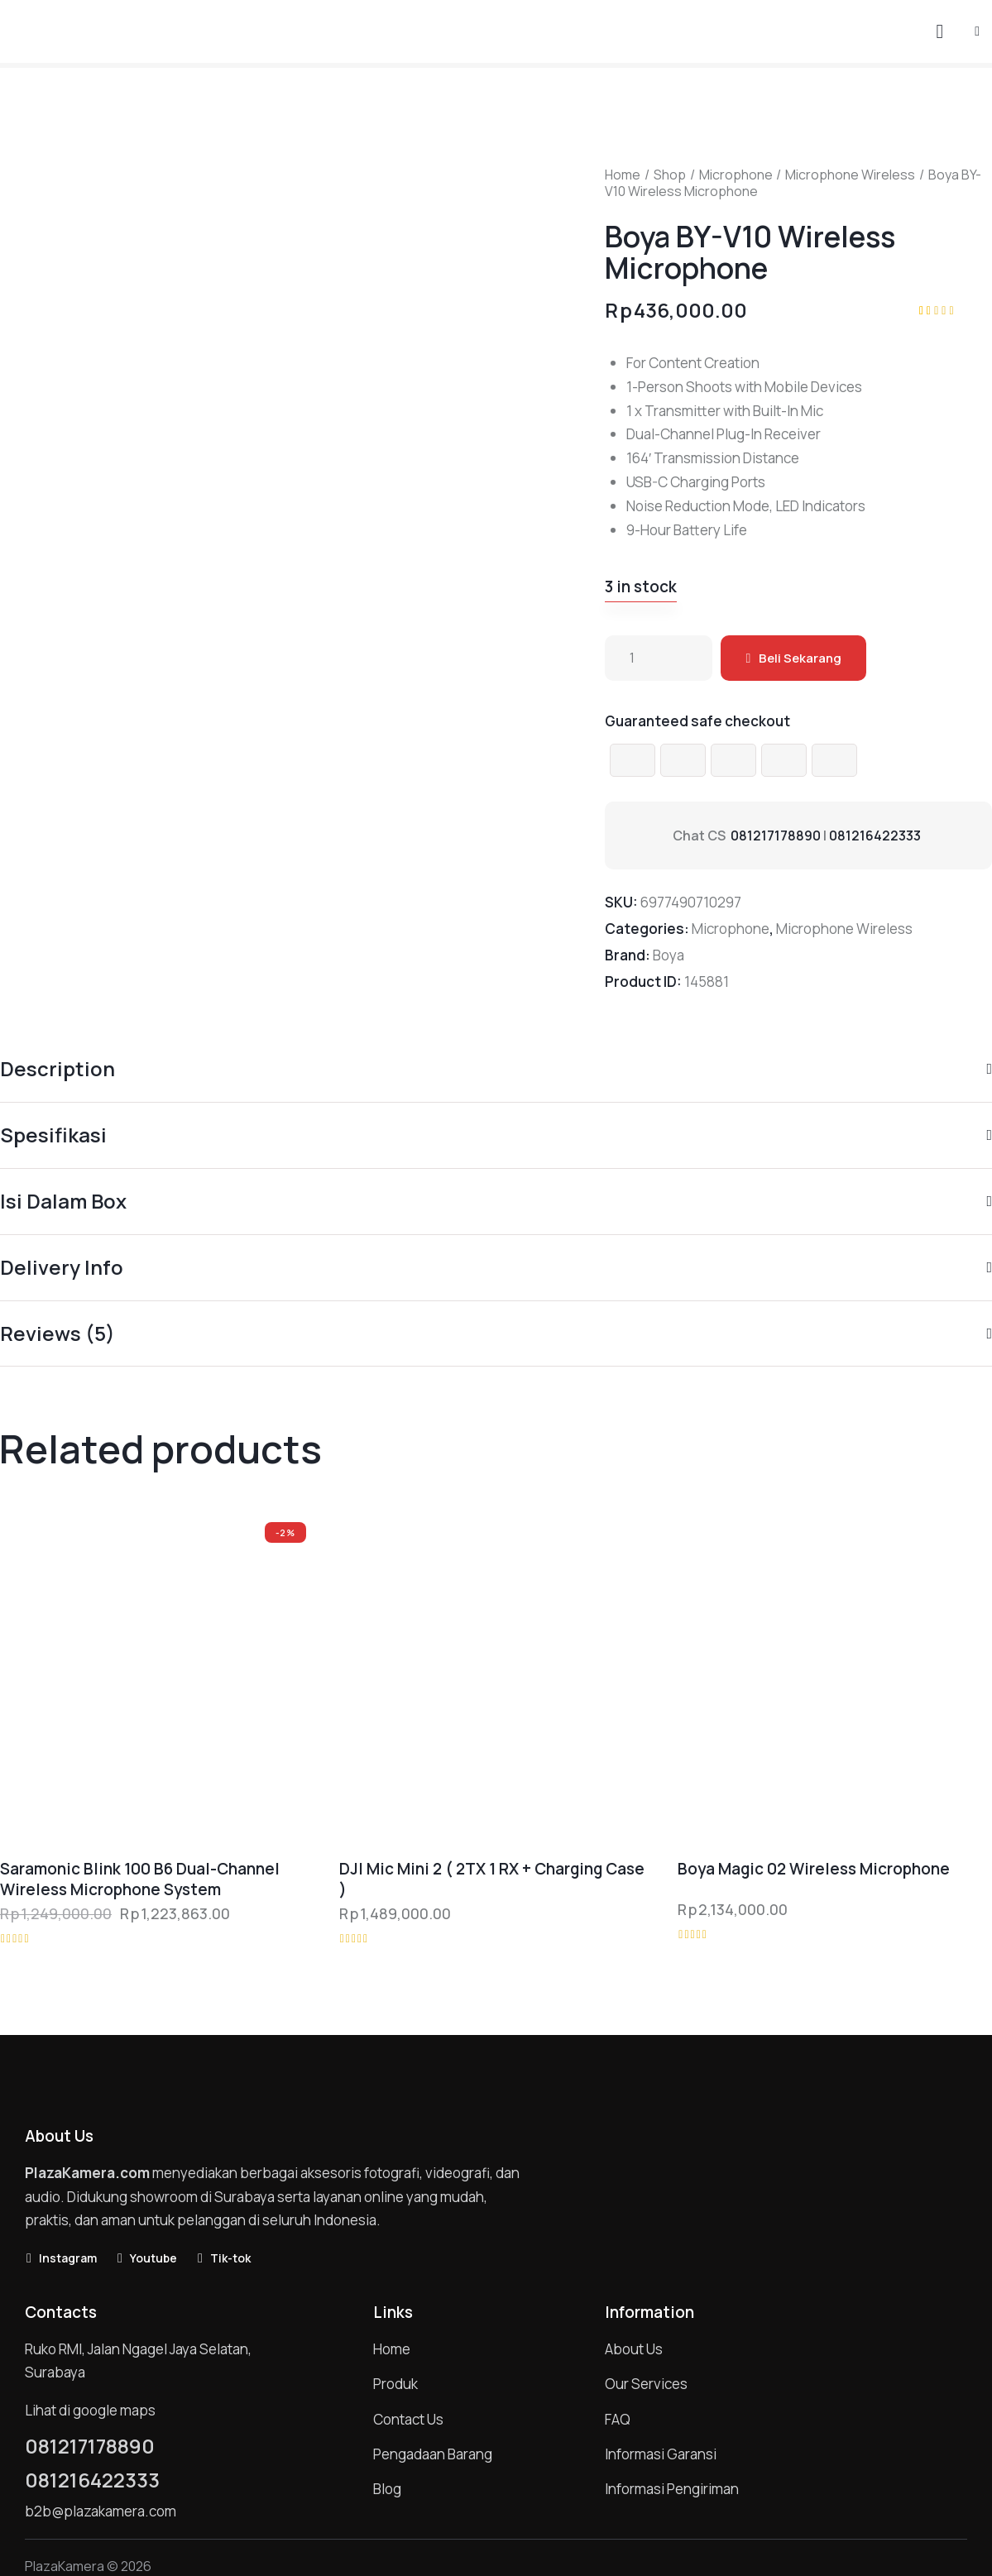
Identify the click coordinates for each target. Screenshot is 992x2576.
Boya (668, 955)
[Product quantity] (658, 658)
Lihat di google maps (90, 2410)
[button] (977, 30)
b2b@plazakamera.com (100, 2511)
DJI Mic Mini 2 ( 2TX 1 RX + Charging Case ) (492, 1879)
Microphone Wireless (850, 174)
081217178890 (776, 835)
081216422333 (875, 835)
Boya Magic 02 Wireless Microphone (814, 1869)
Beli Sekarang (800, 658)
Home (622, 174)
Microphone (736, 174)
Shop (670, 174)
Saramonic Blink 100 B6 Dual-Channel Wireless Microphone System (140, 1879)
